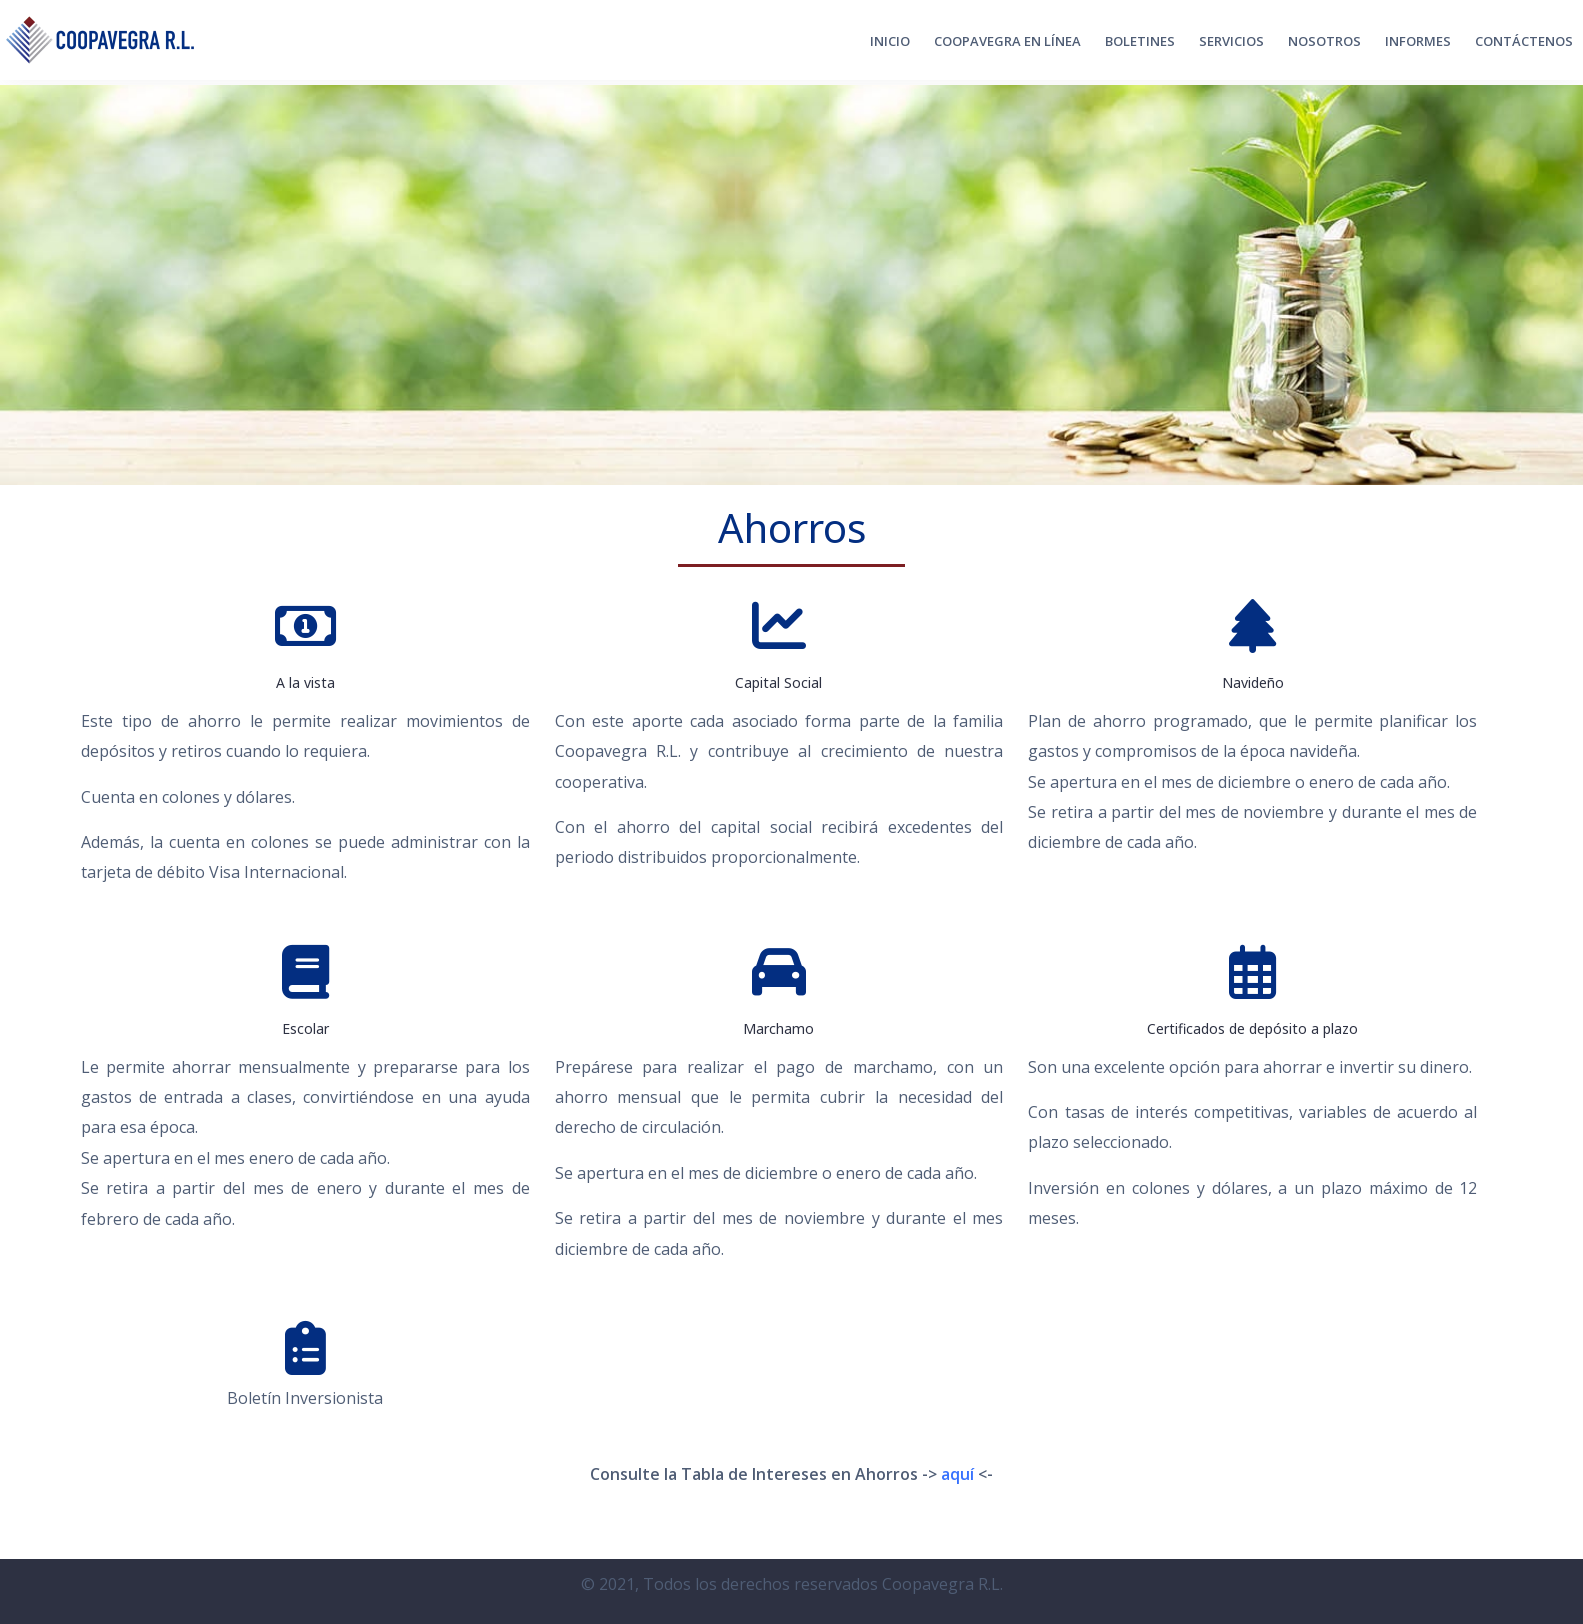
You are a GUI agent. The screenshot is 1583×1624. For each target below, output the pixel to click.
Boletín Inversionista (305, 1398)
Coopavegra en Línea (1007, 41)
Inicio (890, 41)
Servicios (1231, 41)
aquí (957, 1474)
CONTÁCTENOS (1524, 41)
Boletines (1140, 41)
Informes (1418, 41)
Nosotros (1324, 41)
